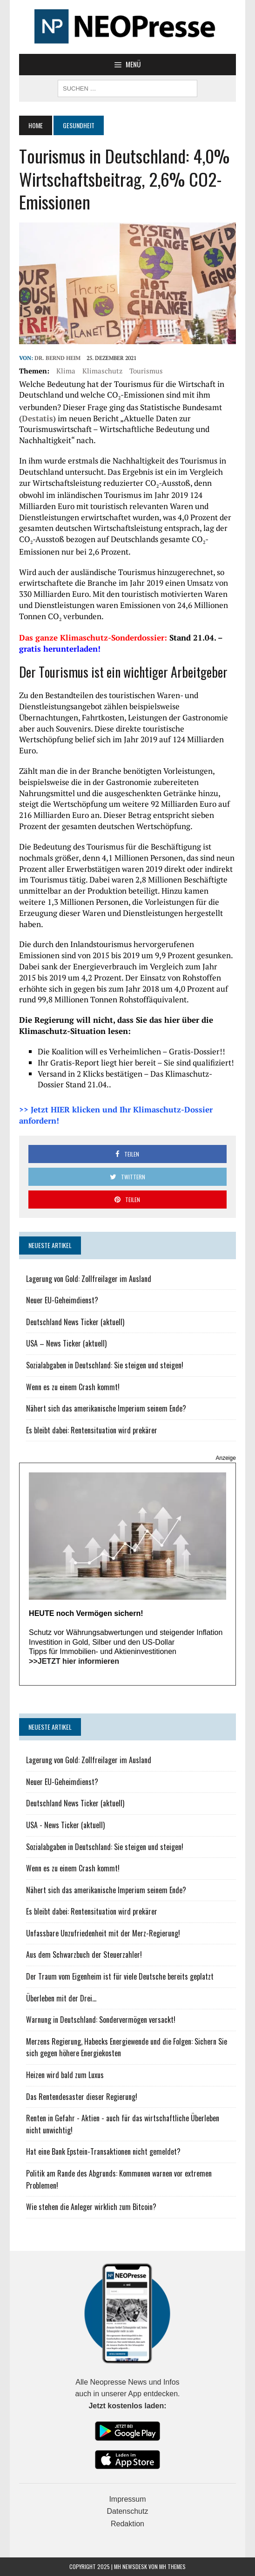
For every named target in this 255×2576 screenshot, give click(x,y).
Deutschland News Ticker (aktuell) (75, 1321)
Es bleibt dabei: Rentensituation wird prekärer (91, 1430)
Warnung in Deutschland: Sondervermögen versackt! (100, 2019)
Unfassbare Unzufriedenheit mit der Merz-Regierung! (103, 1933)
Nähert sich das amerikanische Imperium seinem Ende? (106, 1408)
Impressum (127, 2499)
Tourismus (146, 370)
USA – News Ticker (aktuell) (66, 1343)
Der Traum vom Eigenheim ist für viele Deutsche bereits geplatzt (120, 1976)
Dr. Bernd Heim (57, 357)
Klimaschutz (102, 370)
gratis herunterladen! (60, 648)
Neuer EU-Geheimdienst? (62, 1300)
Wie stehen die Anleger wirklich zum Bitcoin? (91, 2206)
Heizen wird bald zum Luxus (65, 2074)
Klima (65, 370)
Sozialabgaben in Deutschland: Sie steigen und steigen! (104, 1365)
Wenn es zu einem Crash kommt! (73, 1387)
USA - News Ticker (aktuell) (65, 1825)
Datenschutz (127, 2511)
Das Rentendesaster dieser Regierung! (81, 2096)
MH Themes (172, 2566)
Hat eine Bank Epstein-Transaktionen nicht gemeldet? (103, 2151)
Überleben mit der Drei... (61, 1998)
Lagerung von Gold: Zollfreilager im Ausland (88, 1278)
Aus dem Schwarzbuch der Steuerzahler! (84, 1954)
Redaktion (127, 2524)
